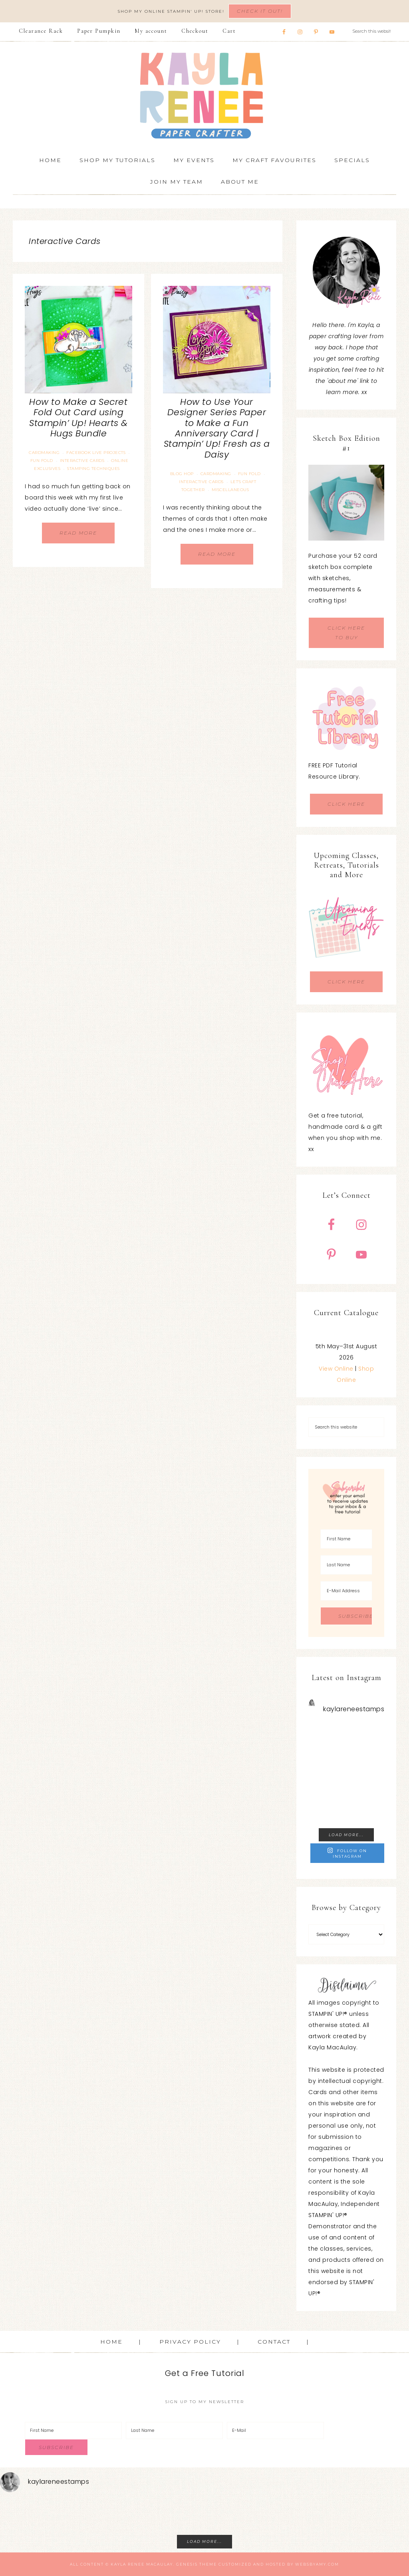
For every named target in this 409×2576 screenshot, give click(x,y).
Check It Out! (260, 11)
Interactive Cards (82, 460)
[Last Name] (346, 1565)
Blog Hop (182, 473)
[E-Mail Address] (346, 1591)
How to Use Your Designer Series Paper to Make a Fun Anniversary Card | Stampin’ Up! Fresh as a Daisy (217, 428)
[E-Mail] (275, 2430)
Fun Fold (41, 460)
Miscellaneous (230, 489)
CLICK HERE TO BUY (346, 632)
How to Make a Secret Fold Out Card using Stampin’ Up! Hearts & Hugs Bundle (78, 418)
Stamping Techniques (93, 468)
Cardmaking (44, 452)
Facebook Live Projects (95, 452)
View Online (336, 1369)
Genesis (187, 2564)
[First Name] (346, 1539)
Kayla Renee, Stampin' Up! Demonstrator (204, 95)
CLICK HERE (346, 804)
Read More (78, 533)
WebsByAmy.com (317, 2564)
